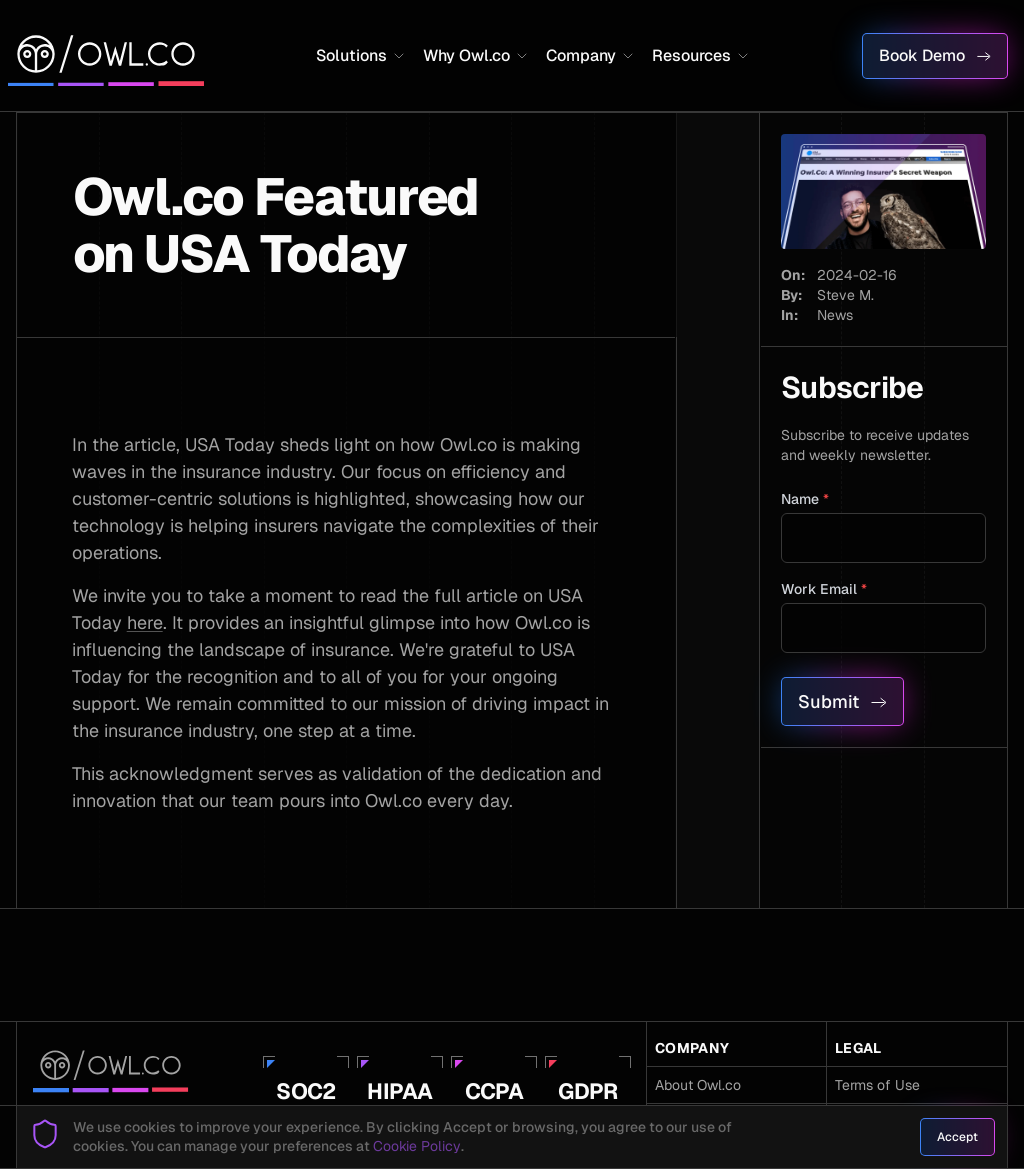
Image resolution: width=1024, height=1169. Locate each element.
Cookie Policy (417, 1146)
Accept (957, 1137)
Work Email (824, 589)
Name (805, 499)
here (145, 622)
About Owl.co (698, 1085)
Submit (842, 701)
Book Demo (935, 55)
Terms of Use (877, 1085)
